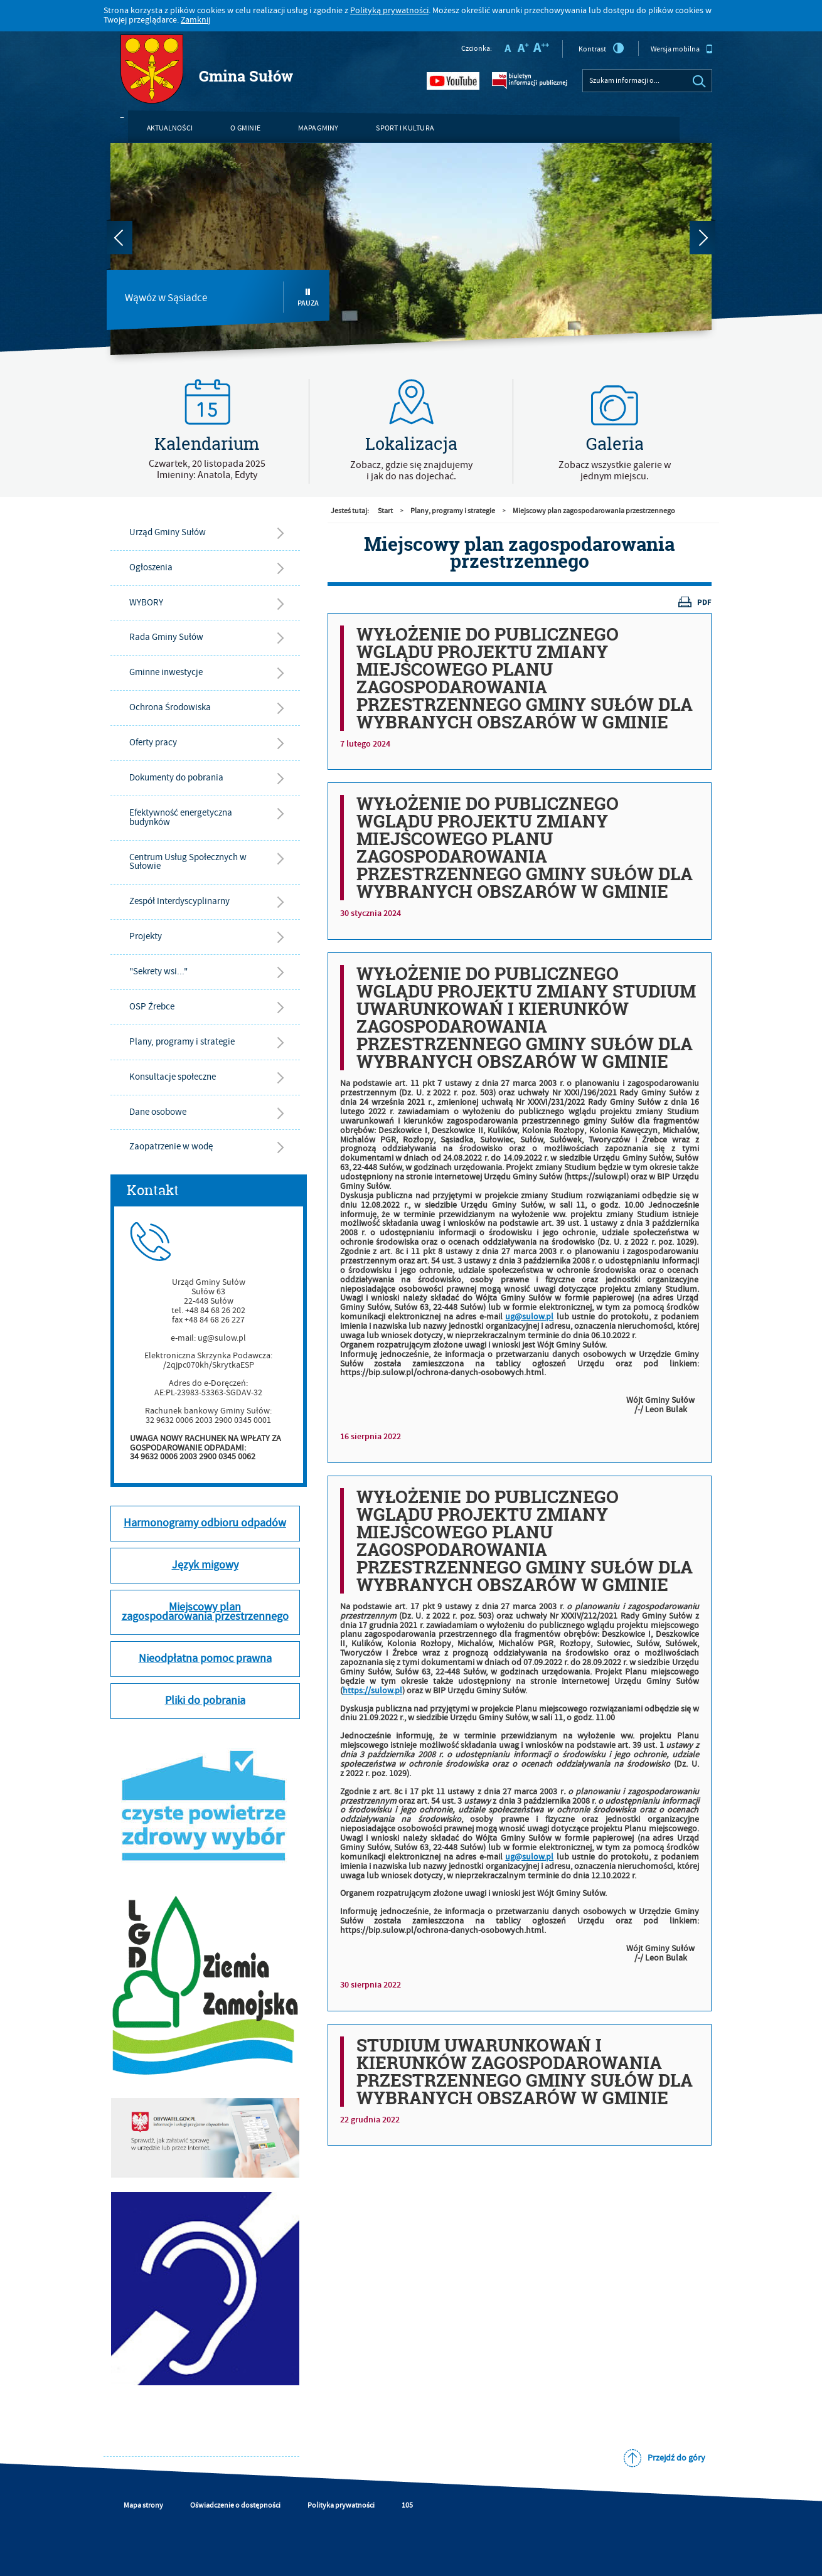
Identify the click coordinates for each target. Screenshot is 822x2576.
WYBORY (146, 603)
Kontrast (601, 48)
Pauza (308, 297)
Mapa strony (143, 2505)
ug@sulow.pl (529, 1317)
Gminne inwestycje (166, 672)
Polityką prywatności (389, 10)
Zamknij (195, 20)
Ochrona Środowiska (170, 707)
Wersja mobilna (682, 49)
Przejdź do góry (676, 2458)
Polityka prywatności (341, 2505)
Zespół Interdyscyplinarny (179, 901)
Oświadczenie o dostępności (235, 2505)
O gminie (245, 128)
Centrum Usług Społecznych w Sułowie (188, 862)
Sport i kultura (405, 128)
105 (407, 2505)
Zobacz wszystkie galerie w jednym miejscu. (614, 470)
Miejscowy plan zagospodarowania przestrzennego (594, 511)
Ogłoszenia (151, 567)
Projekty (145, 936)
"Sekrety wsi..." (158, 971)
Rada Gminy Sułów (166, 637)
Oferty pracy (153, 742)
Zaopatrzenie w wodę (171, 1146)
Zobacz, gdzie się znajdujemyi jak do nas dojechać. (411, 470)
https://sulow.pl (372, 1690)
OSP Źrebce (151, 1007)
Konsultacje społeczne (172, 1077)
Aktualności (170, 128)
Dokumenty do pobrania (176, 778)
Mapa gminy (318, 128)
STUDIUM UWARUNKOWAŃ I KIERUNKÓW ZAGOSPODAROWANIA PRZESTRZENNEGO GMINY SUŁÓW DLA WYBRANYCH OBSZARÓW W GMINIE (524, 2071)
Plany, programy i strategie (182, 1042)
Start (385, 511)
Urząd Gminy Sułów (167, 532)
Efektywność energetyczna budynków (180, 817)
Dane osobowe (157, 1112)
